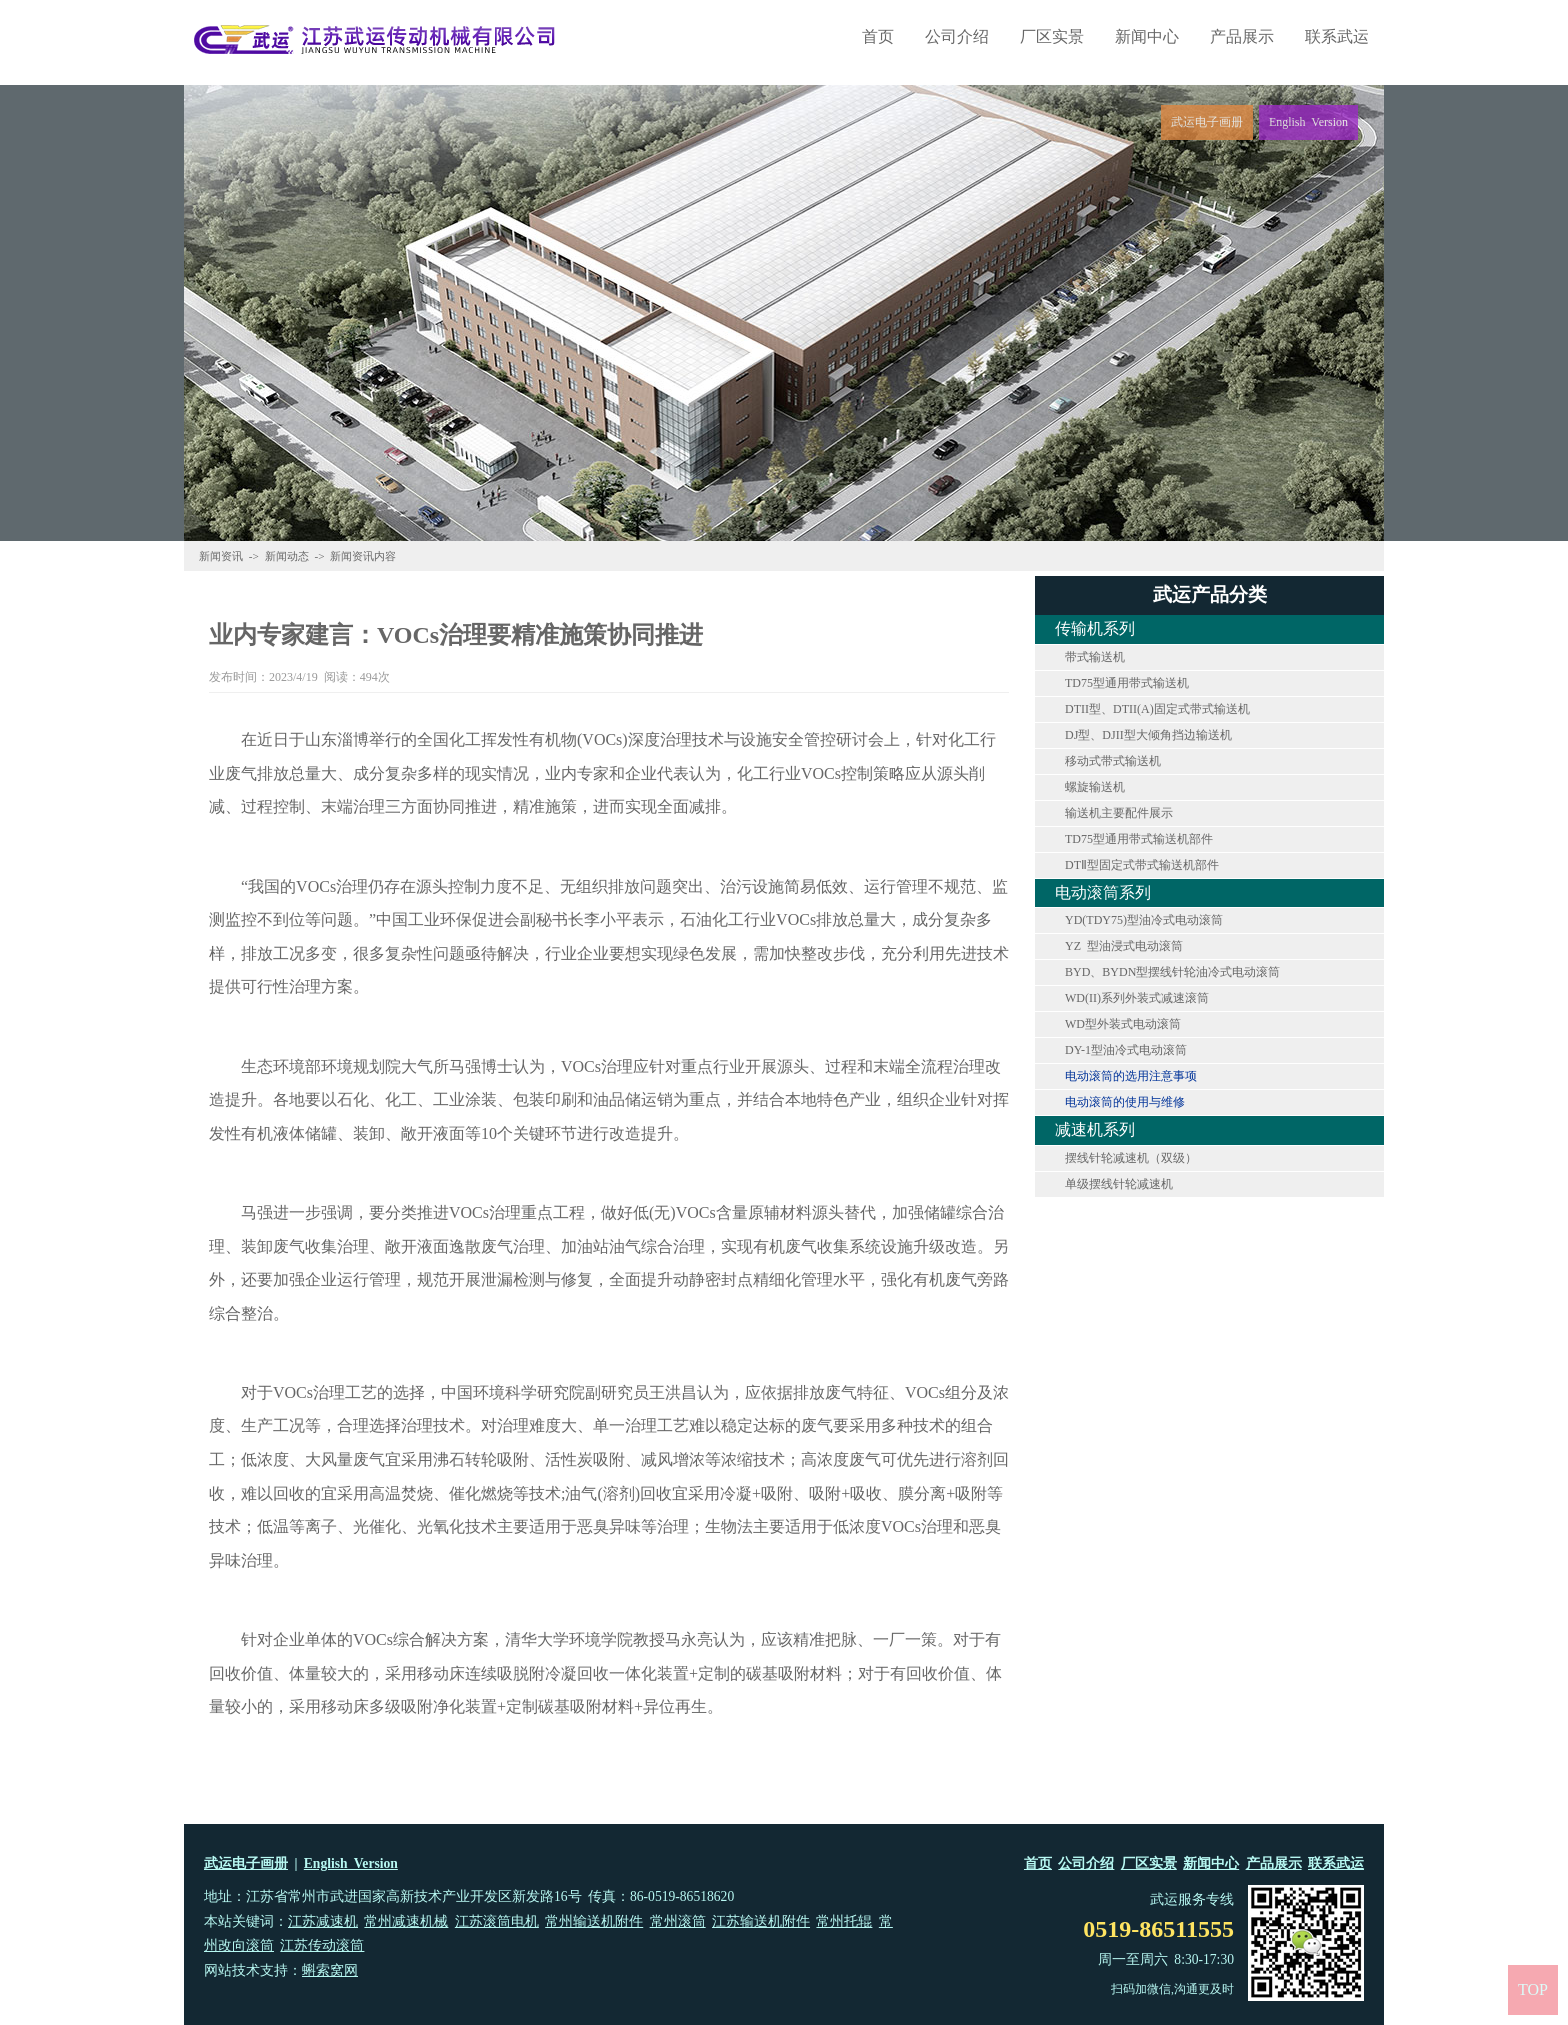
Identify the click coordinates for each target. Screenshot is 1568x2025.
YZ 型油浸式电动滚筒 (1124, 946)
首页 (878, 36)
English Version (351, 1863)
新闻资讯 (221, 556)
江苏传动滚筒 (322, 1945)
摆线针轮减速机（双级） (1131, 1158)
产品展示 (1242, 36)
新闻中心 (1147, 36)
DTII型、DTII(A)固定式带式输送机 (1157, 709)
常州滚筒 (678, 1921)
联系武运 (1337, 36)
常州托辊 (844, 1921)
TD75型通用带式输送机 (1127, 683)
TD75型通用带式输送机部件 (1139, 839)
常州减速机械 (406, 1921)
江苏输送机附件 (761, 1921)
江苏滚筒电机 (497, 1921)
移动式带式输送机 (1113, 761)
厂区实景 (1052, 36)
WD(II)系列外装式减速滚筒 (1137, 998)
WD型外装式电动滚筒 (1123, 1024)
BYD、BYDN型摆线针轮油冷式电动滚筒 (1172, 972)
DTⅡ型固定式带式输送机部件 (1142, 865)
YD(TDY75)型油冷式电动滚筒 (1144, 920)
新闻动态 (287, 556)
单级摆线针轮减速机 (1119, 1184)
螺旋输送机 (1095, 787)
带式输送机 (1095, 657)
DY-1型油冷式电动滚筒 (1126, 1050)
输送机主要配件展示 (1119, 813)
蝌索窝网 (330, 1970)
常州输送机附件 (594, 1921)
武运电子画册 (246, 1863)
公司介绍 (957, 36)
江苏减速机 (323, 1921)
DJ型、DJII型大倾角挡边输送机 (1148, 735)
